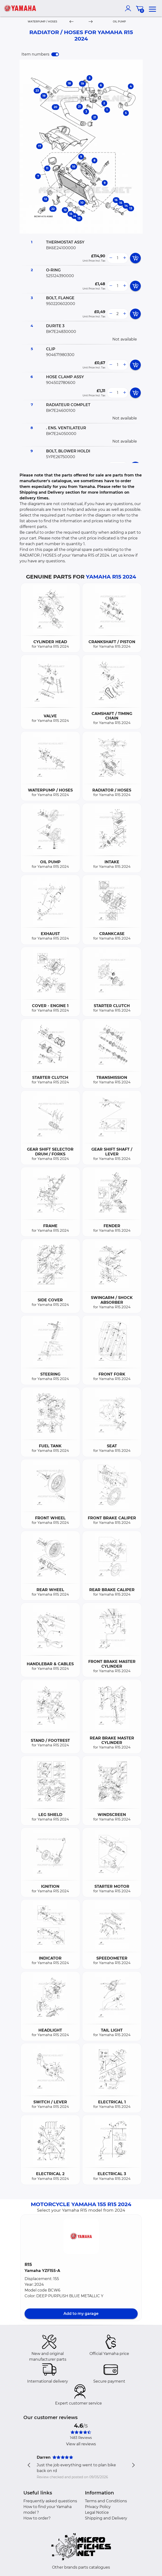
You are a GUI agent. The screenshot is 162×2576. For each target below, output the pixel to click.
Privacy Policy (98, 2506)
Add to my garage (81, 2313)
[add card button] (135, 258)
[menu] (152, 8)
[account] (129, 8)
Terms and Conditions (106, 2501)
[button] (81, 2236)
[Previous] (71, 21)
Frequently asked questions (50, 2501)
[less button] (110, 258)
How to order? (37, 2518)
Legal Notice (97, 2512)
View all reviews (81, 2444)
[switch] (55, 54)
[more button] (124, 258)
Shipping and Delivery (106, 2518)
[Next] (90, 21)
